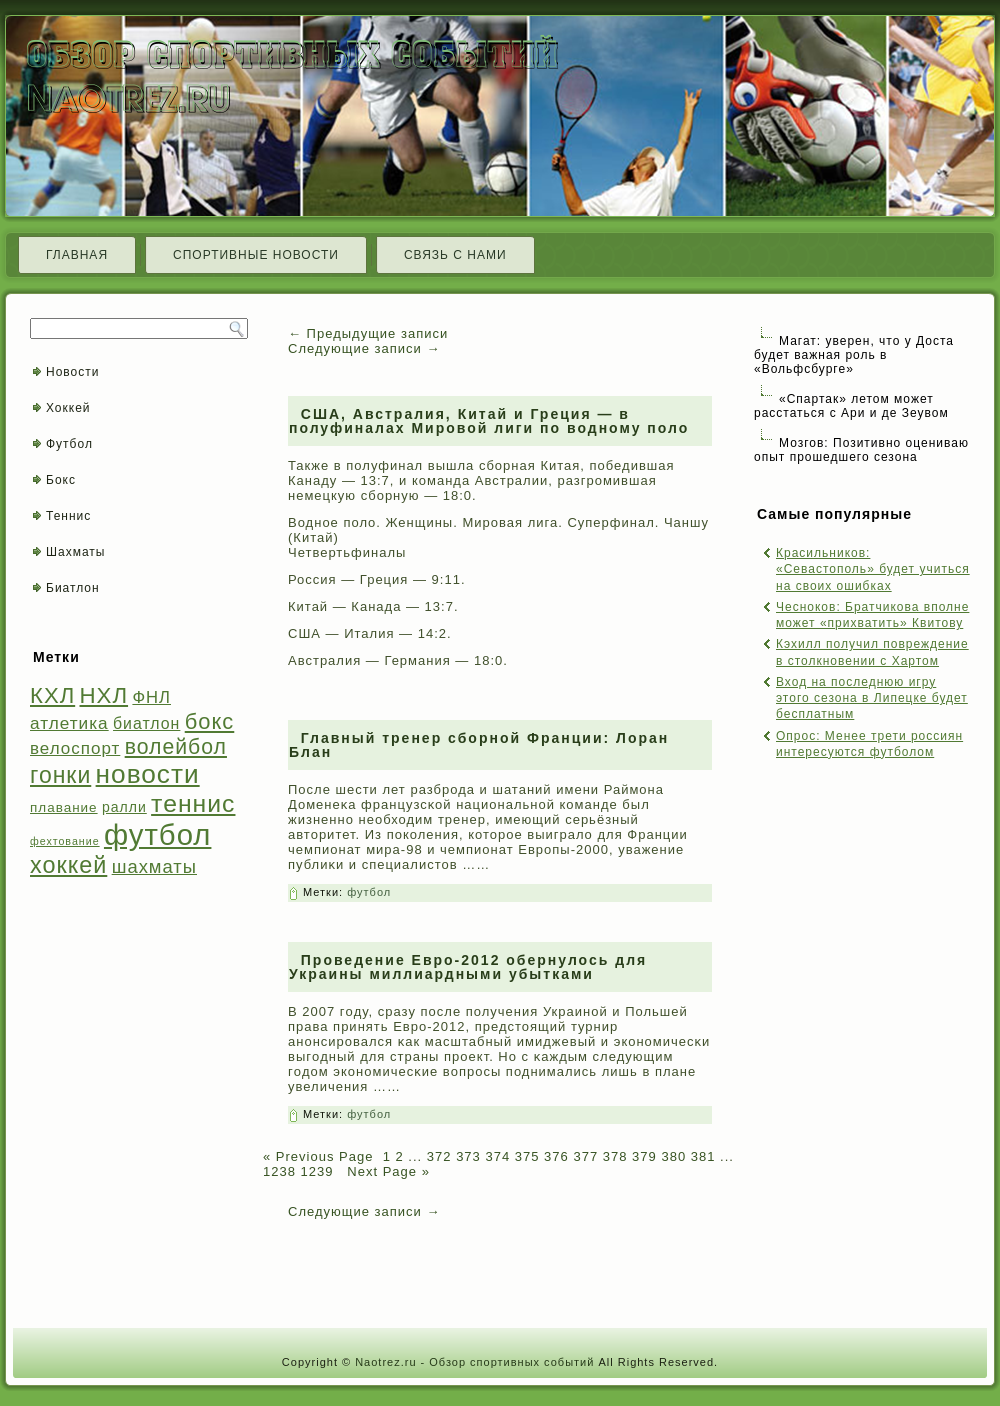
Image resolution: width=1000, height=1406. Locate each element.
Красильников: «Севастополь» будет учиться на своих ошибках (873, 569)
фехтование (65, 841)
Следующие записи (364, 348)
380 (673, 1156)
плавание (64, 807)
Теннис (68, 516)
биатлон (146, 723)
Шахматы (75, 552)
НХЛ (104, 695)
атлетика (69, 723)
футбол (157, 834)
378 (615, 1156)
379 (644, 1156)
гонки (60, 775)
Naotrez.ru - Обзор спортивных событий (474, 1362)
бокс (210, 721)
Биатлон (73, 588)
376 (556, 1156)
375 (527, 1156)
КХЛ (52, 695)
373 (468, 1156)
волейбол (176, 746)
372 (439, 1156)
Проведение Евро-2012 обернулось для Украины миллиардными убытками (468, 967)
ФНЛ (151, 697)
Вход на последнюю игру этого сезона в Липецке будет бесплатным (872, 698)
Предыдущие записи (368, 333)
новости (148, 774)
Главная (77, 255)
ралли (124, 807)
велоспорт (75, 748)
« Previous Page (318, 1156)
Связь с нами (455, 255)
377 (585, 1156)
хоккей (68, 865)
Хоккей (68, 408)
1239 (317, 1171)
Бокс (61, 480)
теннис (193, 803)
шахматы (154, 866)
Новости (72, 372)
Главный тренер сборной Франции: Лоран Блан (479, 745)
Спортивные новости (256, 255)
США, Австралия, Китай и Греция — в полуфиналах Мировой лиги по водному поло (489, 421)
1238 (279, 1171)
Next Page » (386, 1171)
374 (497, 1156)
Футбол (69, 444)
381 (703, 1156)
